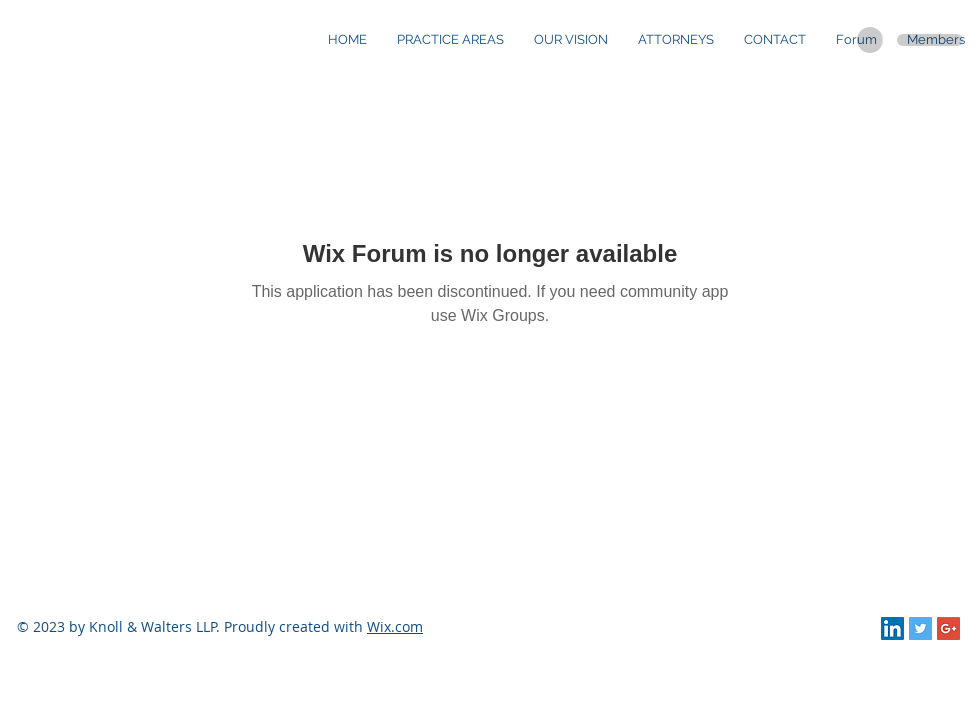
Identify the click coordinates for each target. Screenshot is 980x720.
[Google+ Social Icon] (948, 628)
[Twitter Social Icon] (920, 628)
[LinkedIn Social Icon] (892, 628)
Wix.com (395, 626)
